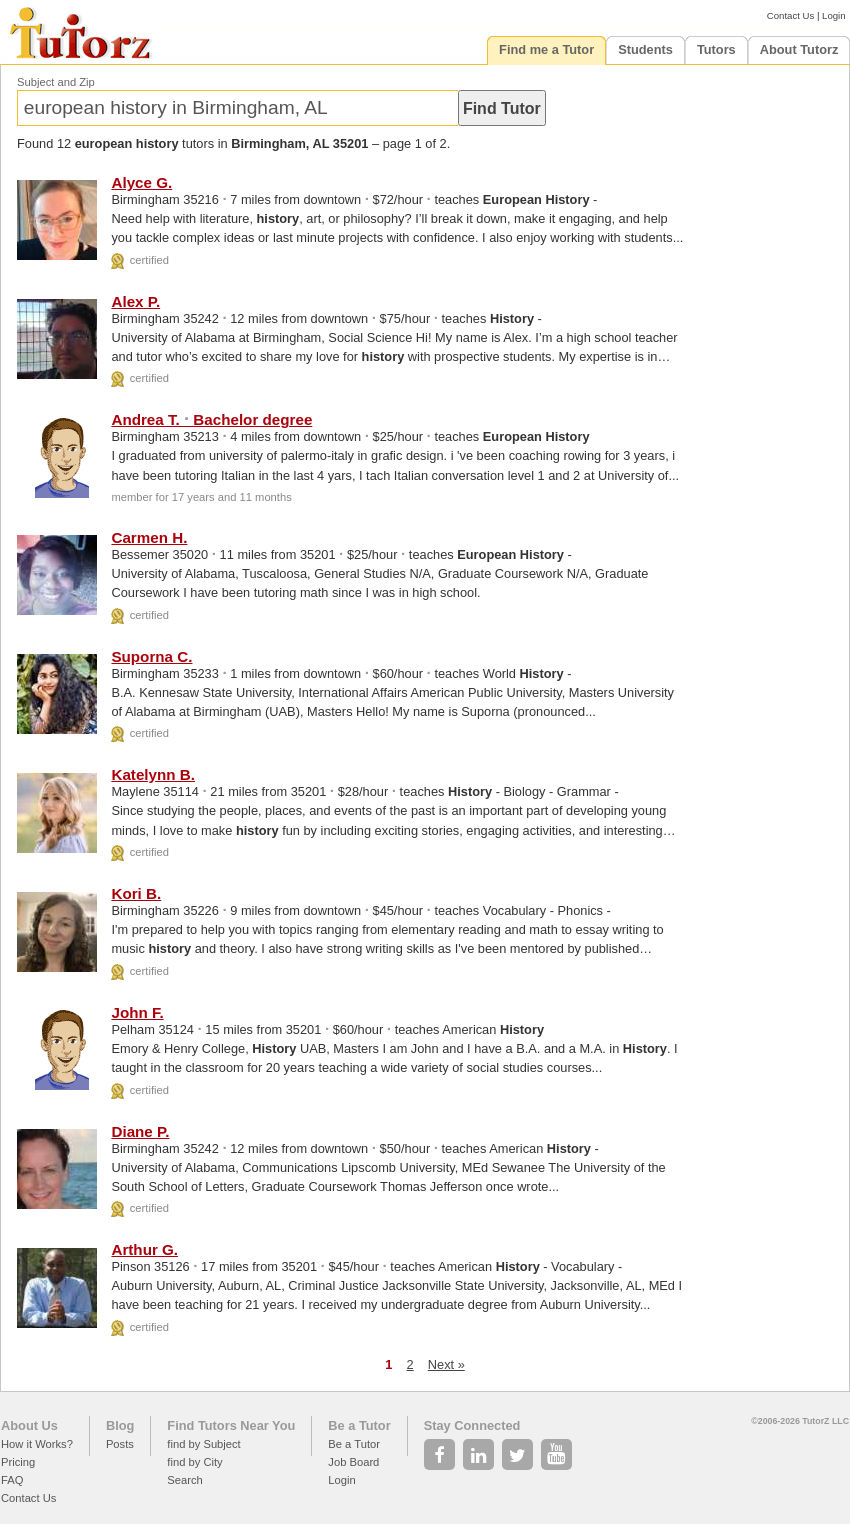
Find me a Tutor (546, 49)
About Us (29, 1425)
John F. (137, 1012)
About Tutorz (799, 49)
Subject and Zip (56, 82)
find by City (194, 1462)
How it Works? (37, 1444)
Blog (120, 1425)
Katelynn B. (153, 774)
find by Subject (203, 1444)
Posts (120, 1444)
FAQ (12, 1480)
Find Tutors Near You (231, 1425)
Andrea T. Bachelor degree (211, 419)
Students (645, 49)
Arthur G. (144, 1249)
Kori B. (136, 893)
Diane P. (140, 1131)
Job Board (353, 1462)
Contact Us (790, 15)
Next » (446, 1364)
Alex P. (135, 301)
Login (833, 15)
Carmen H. (149, 537)
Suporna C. (151, 656)
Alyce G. (141, 182)
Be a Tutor (359, 1425)
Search (184, 1480)
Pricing (18, 1462)
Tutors (716, 49)
